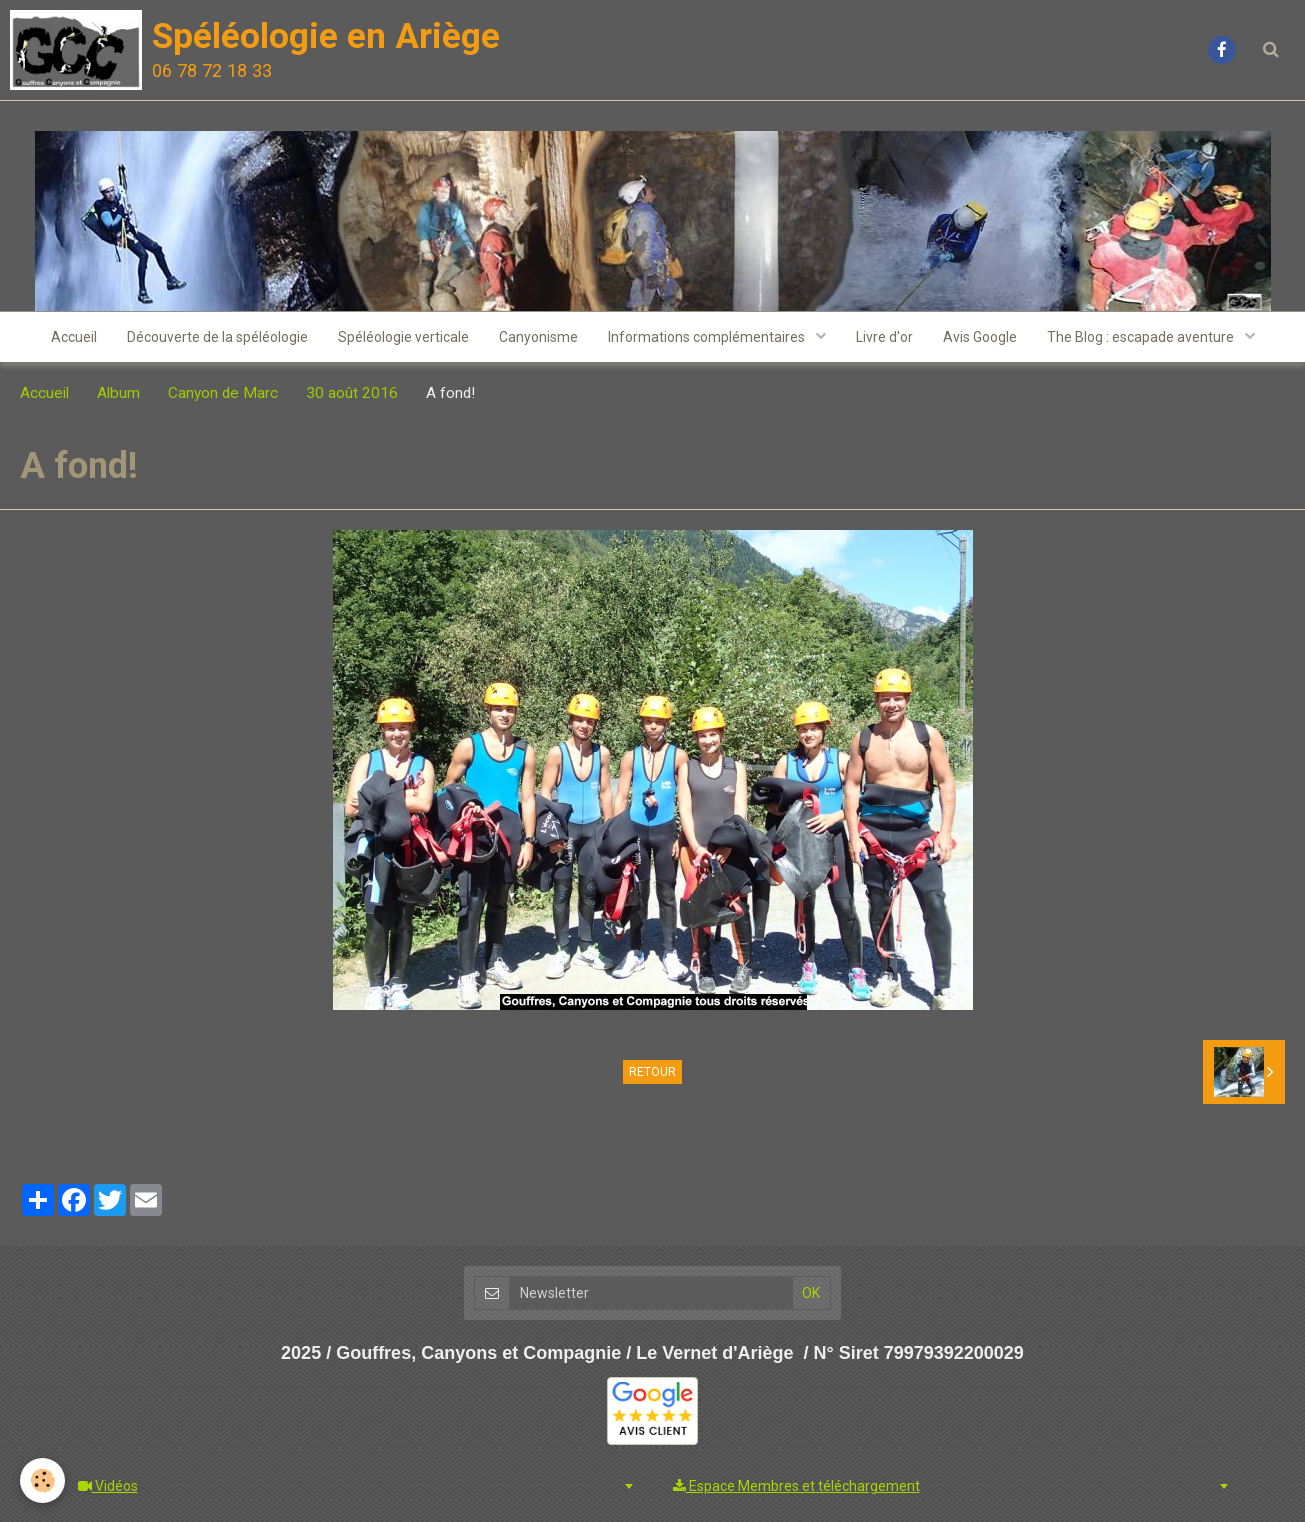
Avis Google (980, 337)
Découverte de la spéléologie (217, 337)
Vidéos (108, 1486)
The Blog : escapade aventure (1142, 337)
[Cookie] (42, 1480)
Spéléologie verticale (403, 337)
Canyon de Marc (223, 393)
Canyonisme (538, 337)
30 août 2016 (352, 393)
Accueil (74, 337)
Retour (652, 1072)
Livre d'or (884, 337)
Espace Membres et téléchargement (796, 1486)
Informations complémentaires (708, 337)
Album (118, 393)
